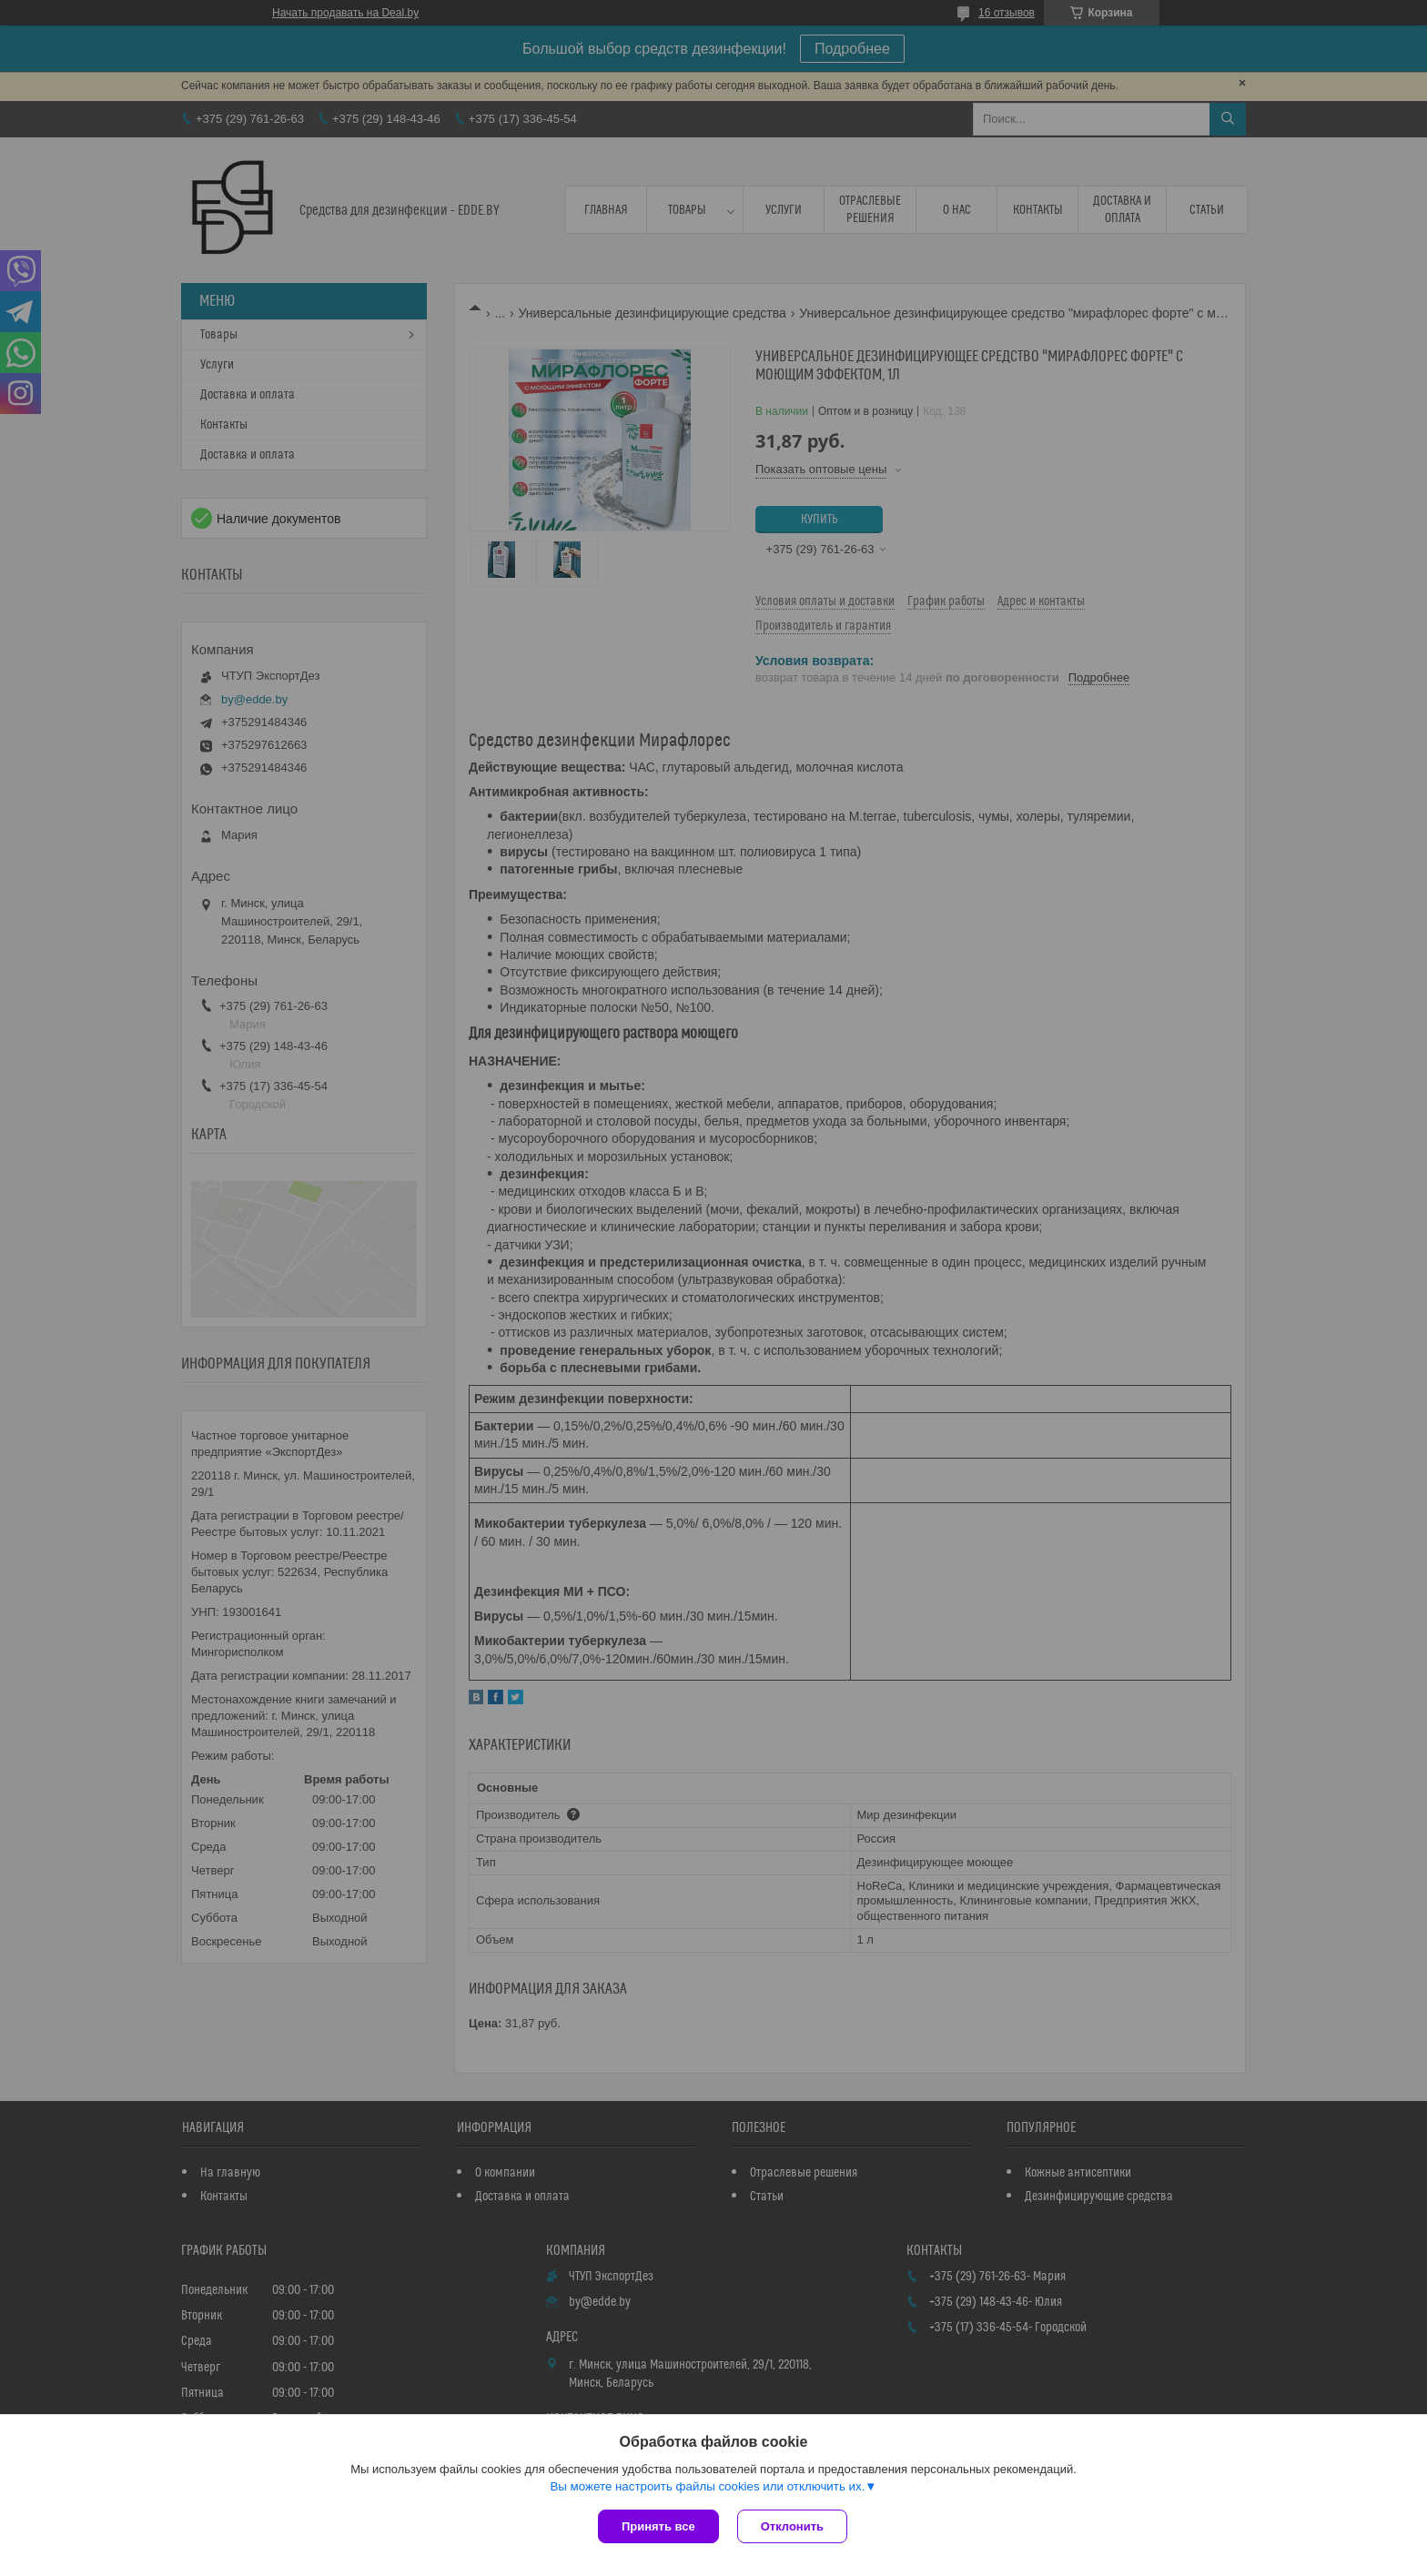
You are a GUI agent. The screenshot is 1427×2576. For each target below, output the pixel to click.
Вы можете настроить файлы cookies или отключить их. (707, 2486)
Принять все (658, 2526)
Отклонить (792, 2526)
